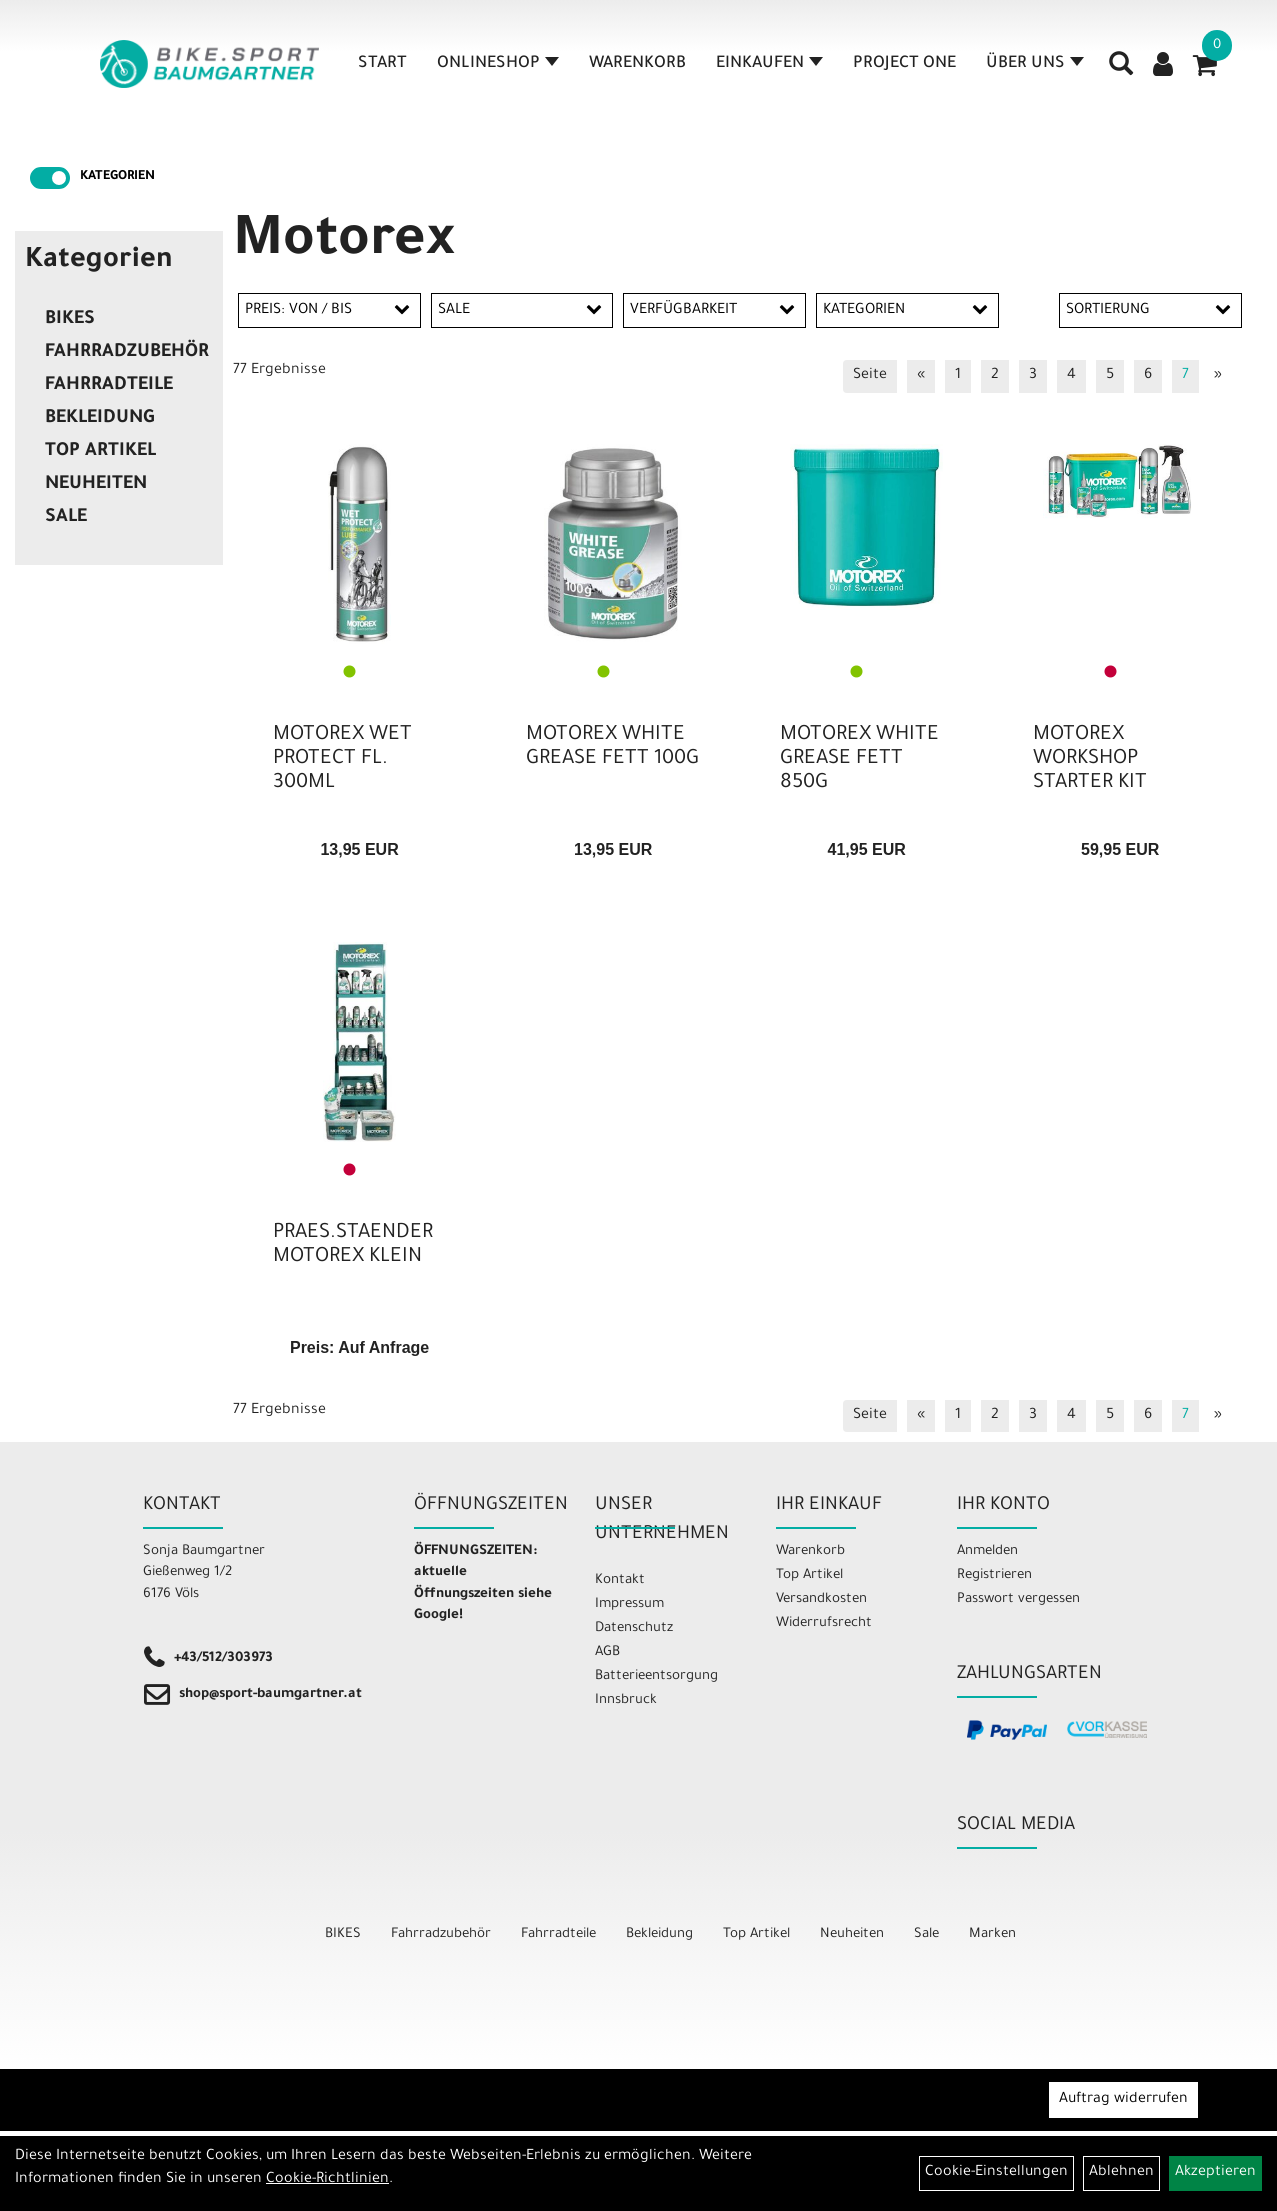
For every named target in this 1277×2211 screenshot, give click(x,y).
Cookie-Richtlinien (327, 2180)
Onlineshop (498, 64)
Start (382, 64)
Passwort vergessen (1018, 1599)
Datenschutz (634, 1628)
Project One (904, 64)
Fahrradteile (109, 386)
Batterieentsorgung (656, 1676)
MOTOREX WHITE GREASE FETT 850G (859, 760)
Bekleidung (99, 419)
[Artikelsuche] (1121, 71)
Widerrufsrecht (824, 1623)
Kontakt (620, 1580)
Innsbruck (626, 1700)
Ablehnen (1121, 2173)
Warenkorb (637, 64)
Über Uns (1035, 64)
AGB (607, 1652)
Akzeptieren (1215, 2173)
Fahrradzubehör (127, 353)
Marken (992, 1934)
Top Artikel (100, 452)
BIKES (70, 320)
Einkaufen (769, 64)
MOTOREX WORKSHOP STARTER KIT (1090, 760)
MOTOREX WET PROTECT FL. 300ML (342, 760)
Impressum (629, 1604)
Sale (66, 518)
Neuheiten (96, 485)
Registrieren (994, 1575)
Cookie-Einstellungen (996, 2173)
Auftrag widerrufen (1123, 2100)
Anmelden (987, 1551)
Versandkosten (821, 1599)
